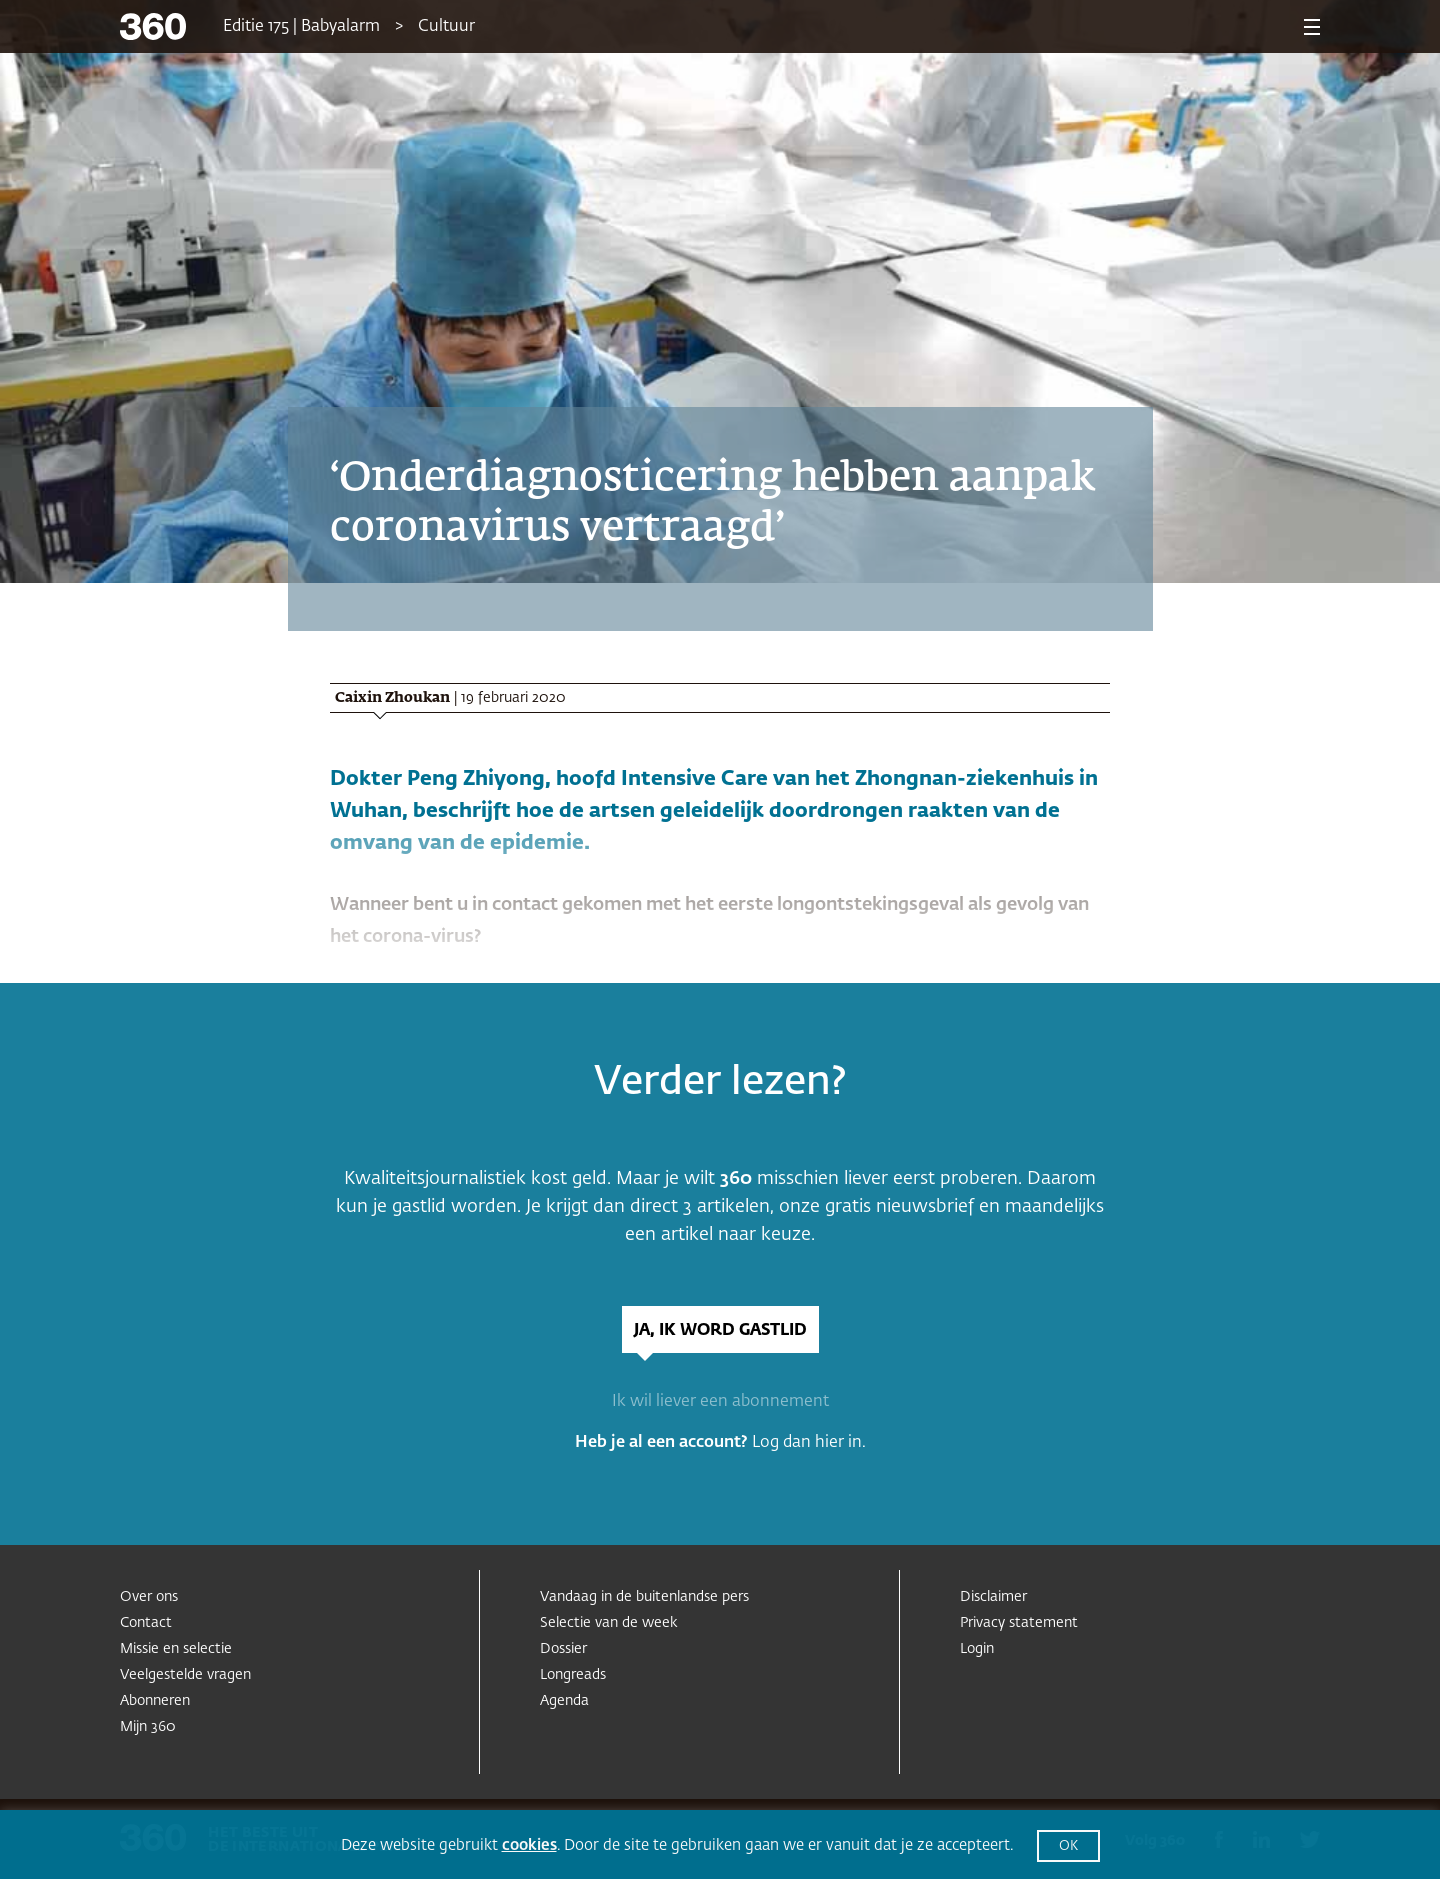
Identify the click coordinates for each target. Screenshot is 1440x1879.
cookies (529, 1845)
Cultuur (446, 27)
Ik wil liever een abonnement (720, 1402)
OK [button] (1068, 1846)
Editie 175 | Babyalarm (301, 27)
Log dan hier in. (809, 1443)
